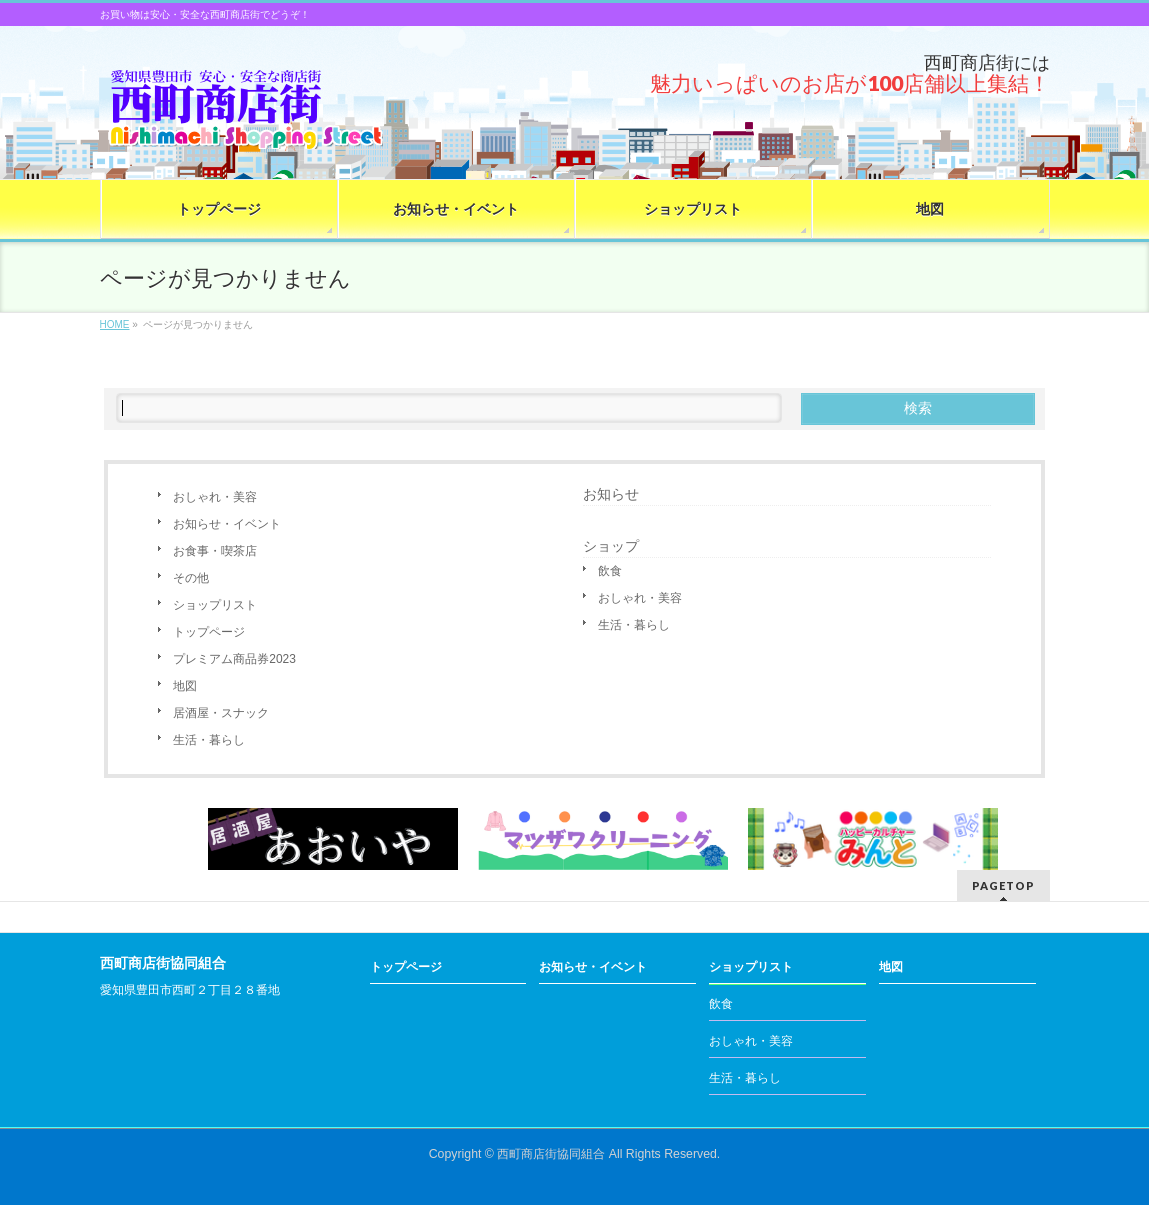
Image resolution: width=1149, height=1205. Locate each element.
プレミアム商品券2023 (234, 659)
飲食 (610, 571)
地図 (185, 686)
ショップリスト (215, 605)
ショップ (611, 546)
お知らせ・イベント (227, 524)
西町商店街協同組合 (551, 1154)
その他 (191, 578)
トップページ (209, 632)
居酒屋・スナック (221, 713)
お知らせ (611, 494)
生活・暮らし (209, 740)
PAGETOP (1003, 885)
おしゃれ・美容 (215, 497)
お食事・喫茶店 (215, 551)
